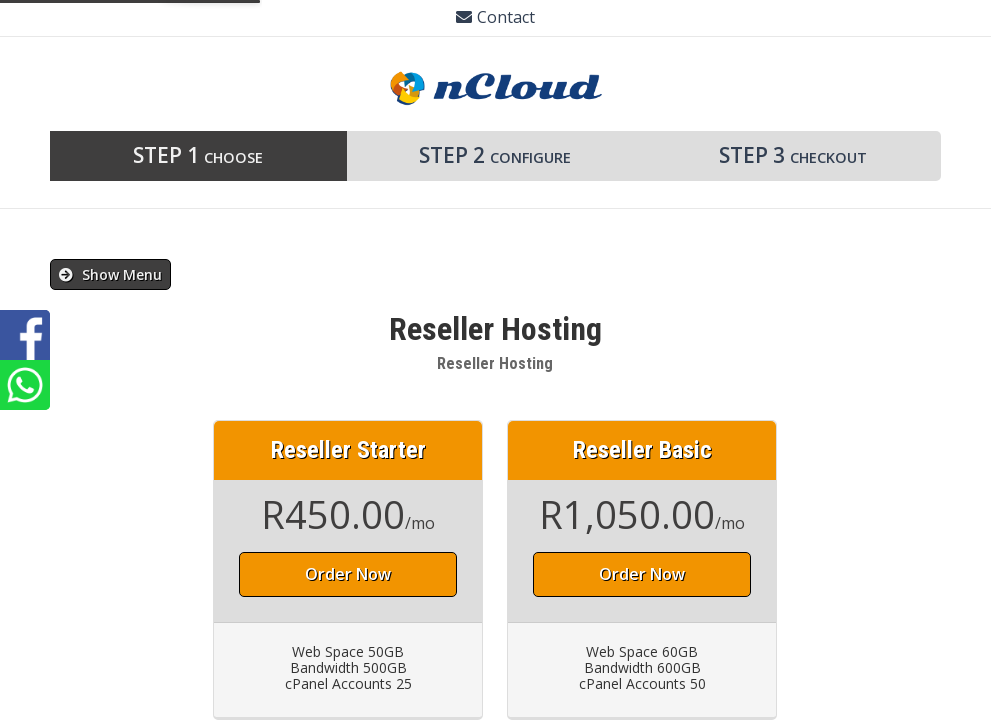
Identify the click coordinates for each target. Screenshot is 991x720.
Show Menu (110, 274)
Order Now (348, 574)
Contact (495, 17)
